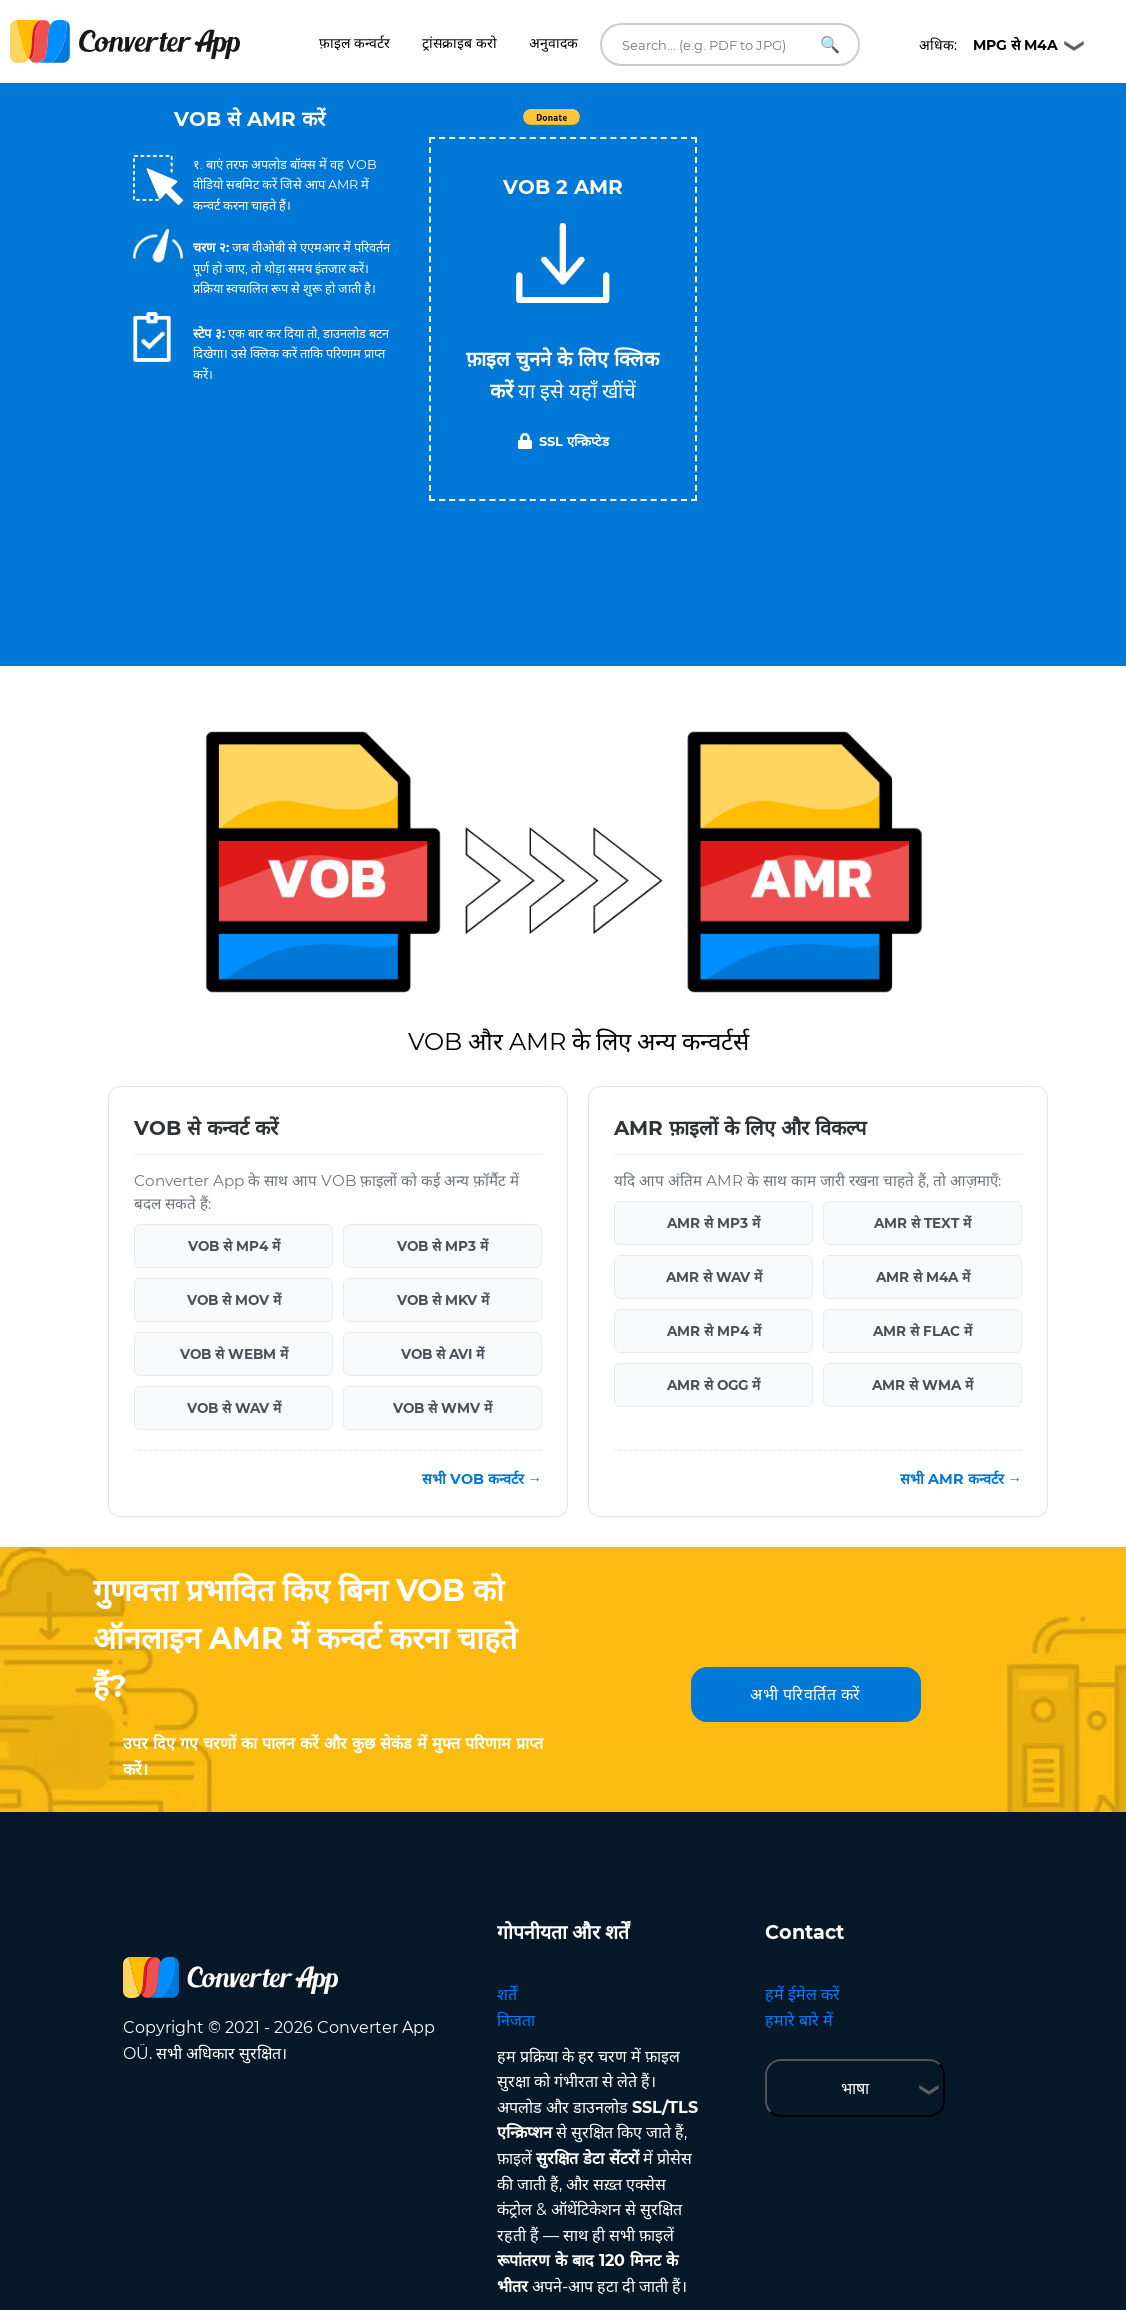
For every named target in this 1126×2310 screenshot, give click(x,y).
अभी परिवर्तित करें (805, 1694)
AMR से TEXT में (922, 1223)
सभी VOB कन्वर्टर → (482, 1479)
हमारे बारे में (799, 2020)
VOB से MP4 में (234, 1246)
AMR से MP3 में (713, 1223)
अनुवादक (553, 43)
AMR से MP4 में (714, 1331)
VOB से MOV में (234, 1300)
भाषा (855, 2088)
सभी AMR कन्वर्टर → (961, 1479)
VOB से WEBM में (234, 1354)
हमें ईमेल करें (802, 1994)
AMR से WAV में (714, 1277)
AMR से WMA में (922, 1385)
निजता (516, 2020)
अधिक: (988, 45)
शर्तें (507, 1994)
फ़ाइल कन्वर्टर (354, 43)
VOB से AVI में (442, 1354)
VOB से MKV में (443, 1300)
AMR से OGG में (713, 1385)
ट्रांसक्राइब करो (459, 43)
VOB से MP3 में (442, 1246)
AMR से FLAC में (922, 1331)
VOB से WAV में (234, 1408)
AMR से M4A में (923, 1277)
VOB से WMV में (442, 1408)
